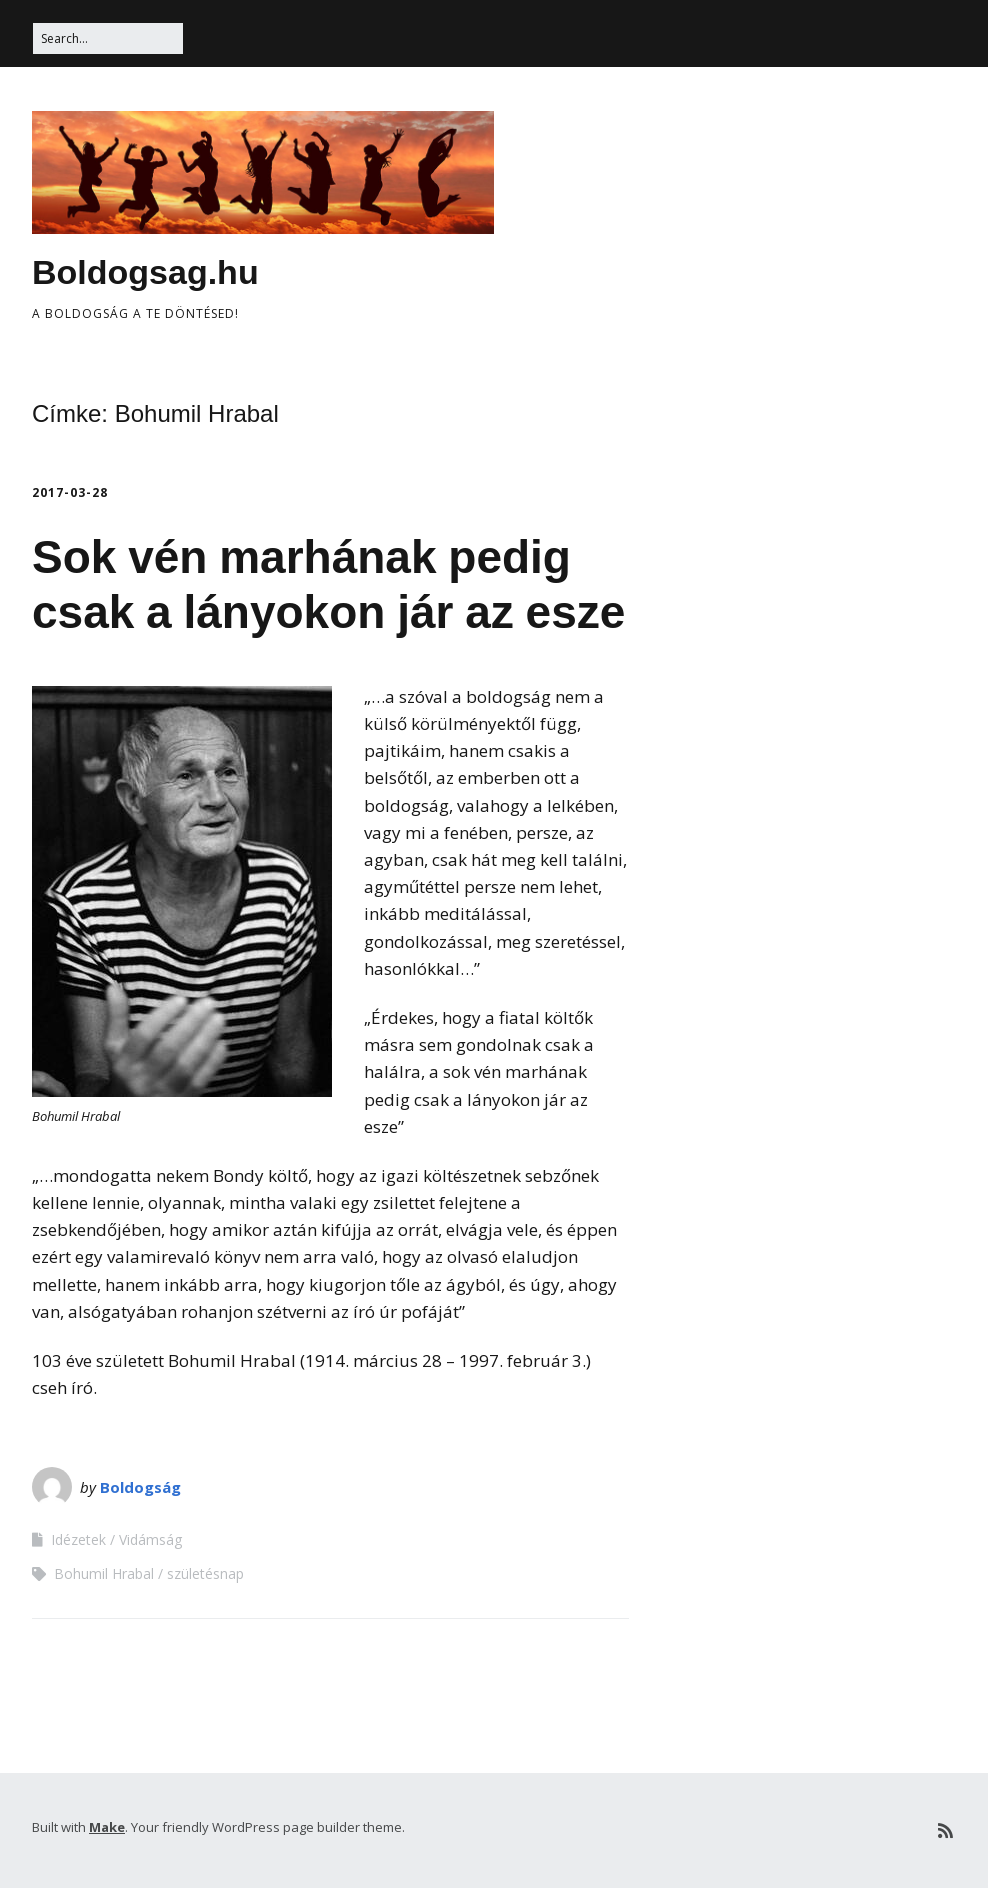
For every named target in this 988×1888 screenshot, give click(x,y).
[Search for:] (108, 38)
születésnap (205, 1573)
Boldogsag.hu (145, 272)
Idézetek (78, 1539)
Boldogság (140, 1487)
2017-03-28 (70, 492)
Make (107, 1827)
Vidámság (150, 1539)
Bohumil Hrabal (104, 1573)
